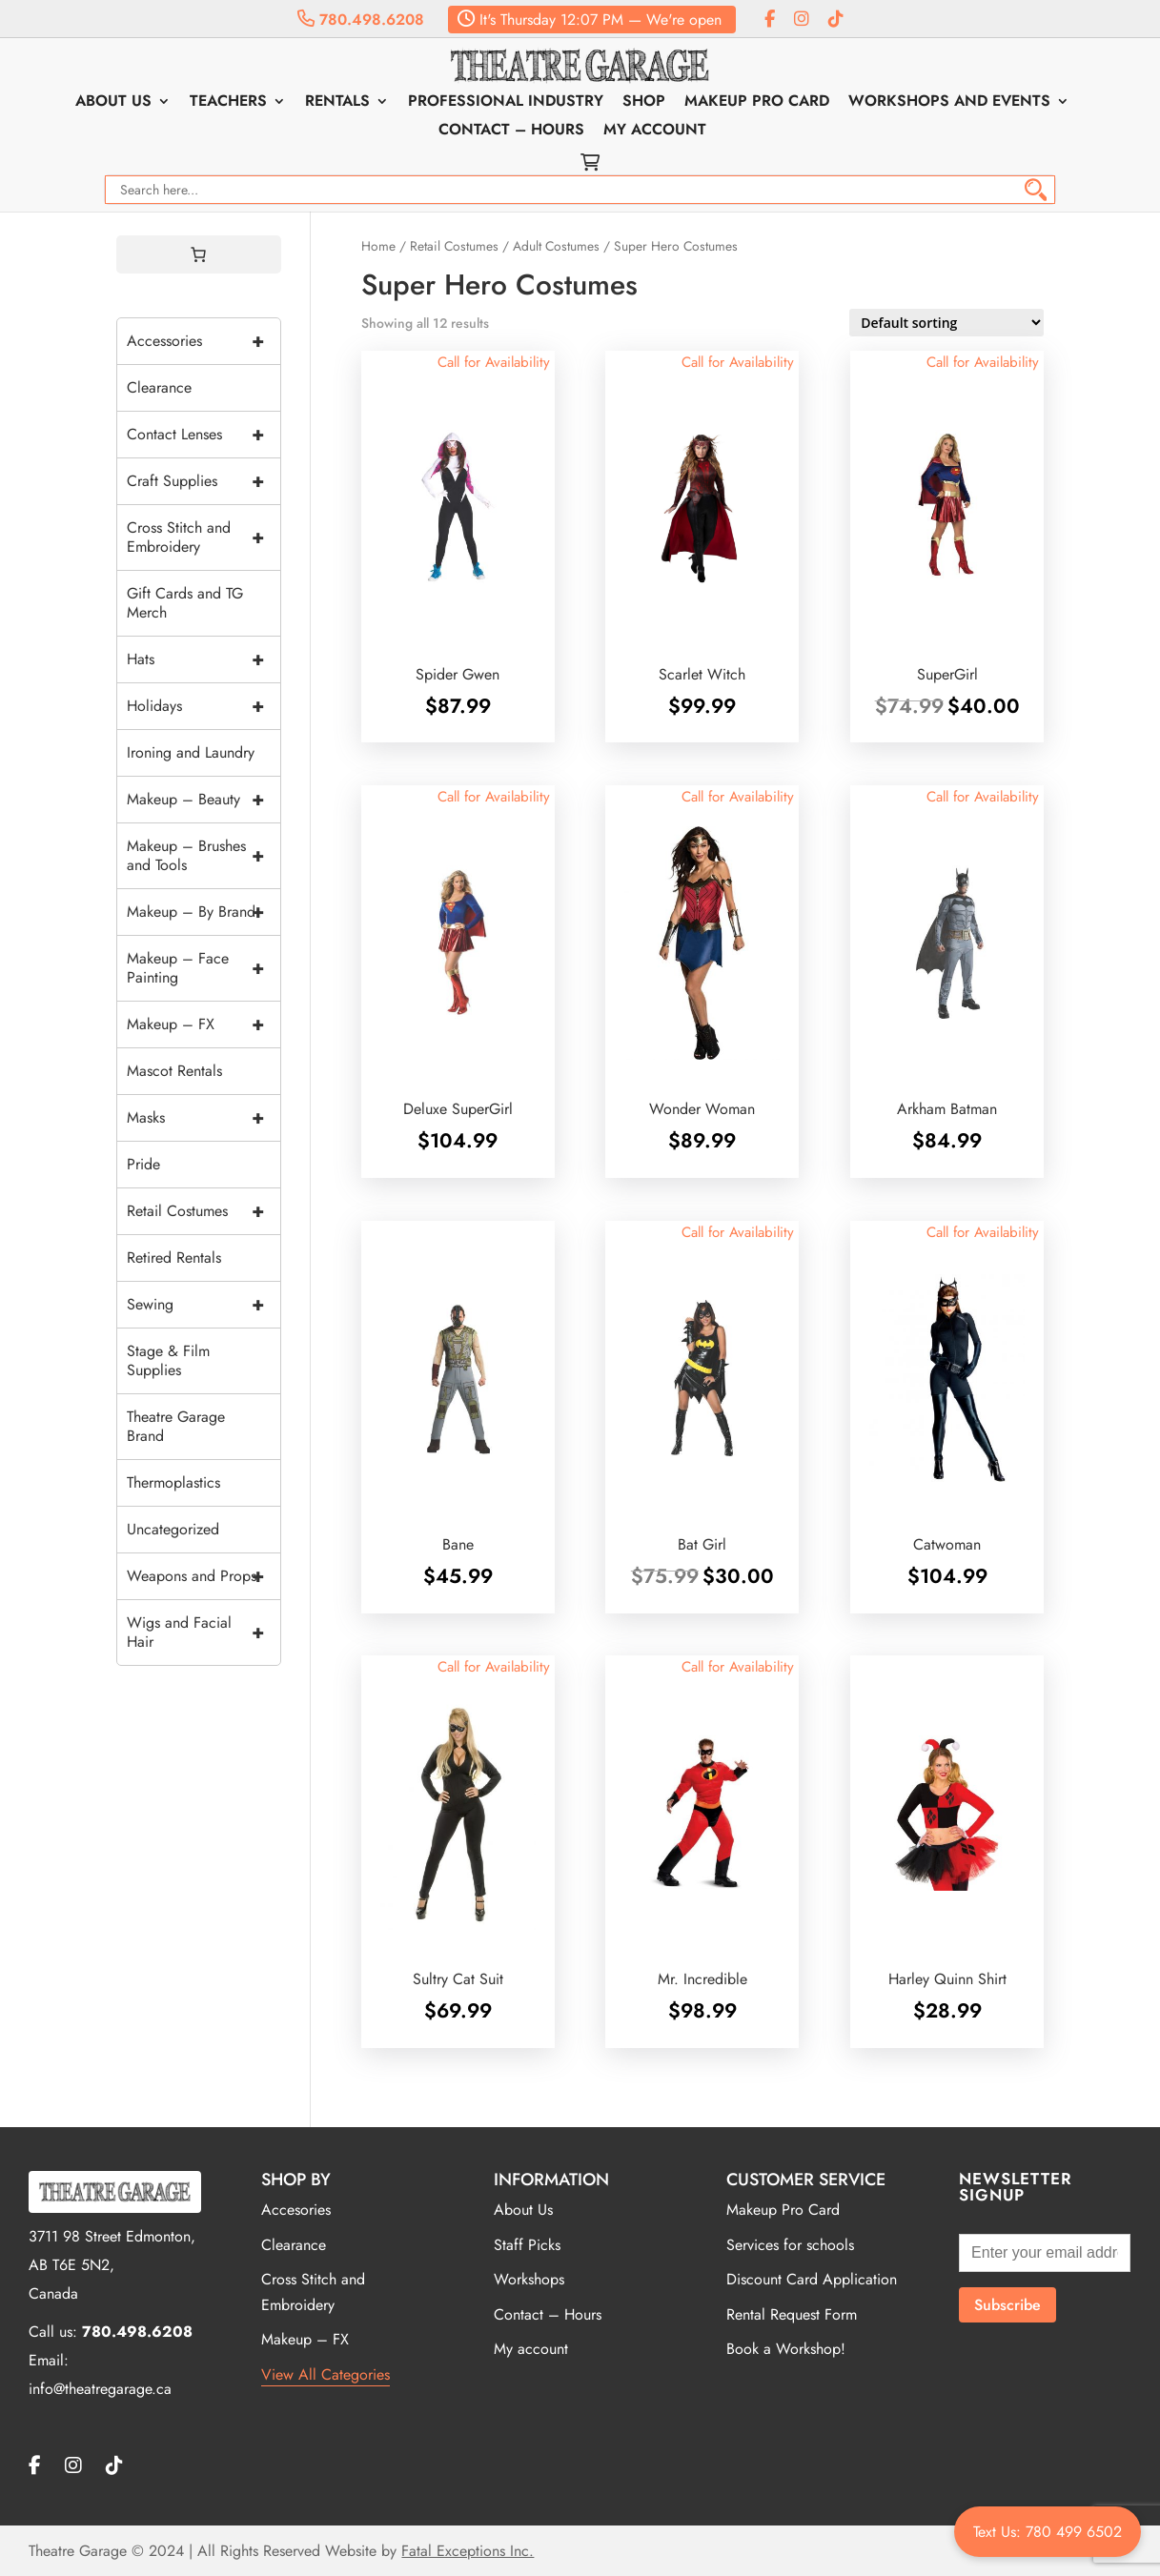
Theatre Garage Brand (176, 1426)
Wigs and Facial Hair (203, 1632)
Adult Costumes (556, 245)
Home (378, 245)
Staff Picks (527, 2245)
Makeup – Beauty (203, 799)
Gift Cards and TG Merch (185, 602)
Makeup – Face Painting (203, 968)
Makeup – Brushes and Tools (203, 855)
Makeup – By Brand (203, 912)
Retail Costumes (454, 245)
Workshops (529, 2279)
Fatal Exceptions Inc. (467, 2551)
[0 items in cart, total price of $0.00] (198, 254)
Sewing (203, 1305)
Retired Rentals (174, 1257)
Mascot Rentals (174, 1071)
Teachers (228, 103)
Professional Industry (505, 103)
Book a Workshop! (785, 2349)
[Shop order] (946, 322)
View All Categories (325, 2374)
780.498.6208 (360, 19)
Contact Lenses (203, 434)
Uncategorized (173, 1529)
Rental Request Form (791, 2314)
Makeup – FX (203, 1024)
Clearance (159, 387)
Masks (203, 1118)
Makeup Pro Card (756, 103)
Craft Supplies (203, 481)
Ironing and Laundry (190, 752)
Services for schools (790, 2245)
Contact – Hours (511, 131)
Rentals (337, 103)
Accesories (296, 2210)
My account (654, 131)
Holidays (203, 706)
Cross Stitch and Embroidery (203, 537)
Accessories (203, 341)
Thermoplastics (173, 1482)
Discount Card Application (811, 2279)
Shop (643, 103)
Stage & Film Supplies (168, 1360)
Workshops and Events (949, 103)
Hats (203, 659)
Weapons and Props (203, 1576)
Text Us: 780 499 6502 (1047, 2532)
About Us (113, 103)
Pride (143, 1164)
